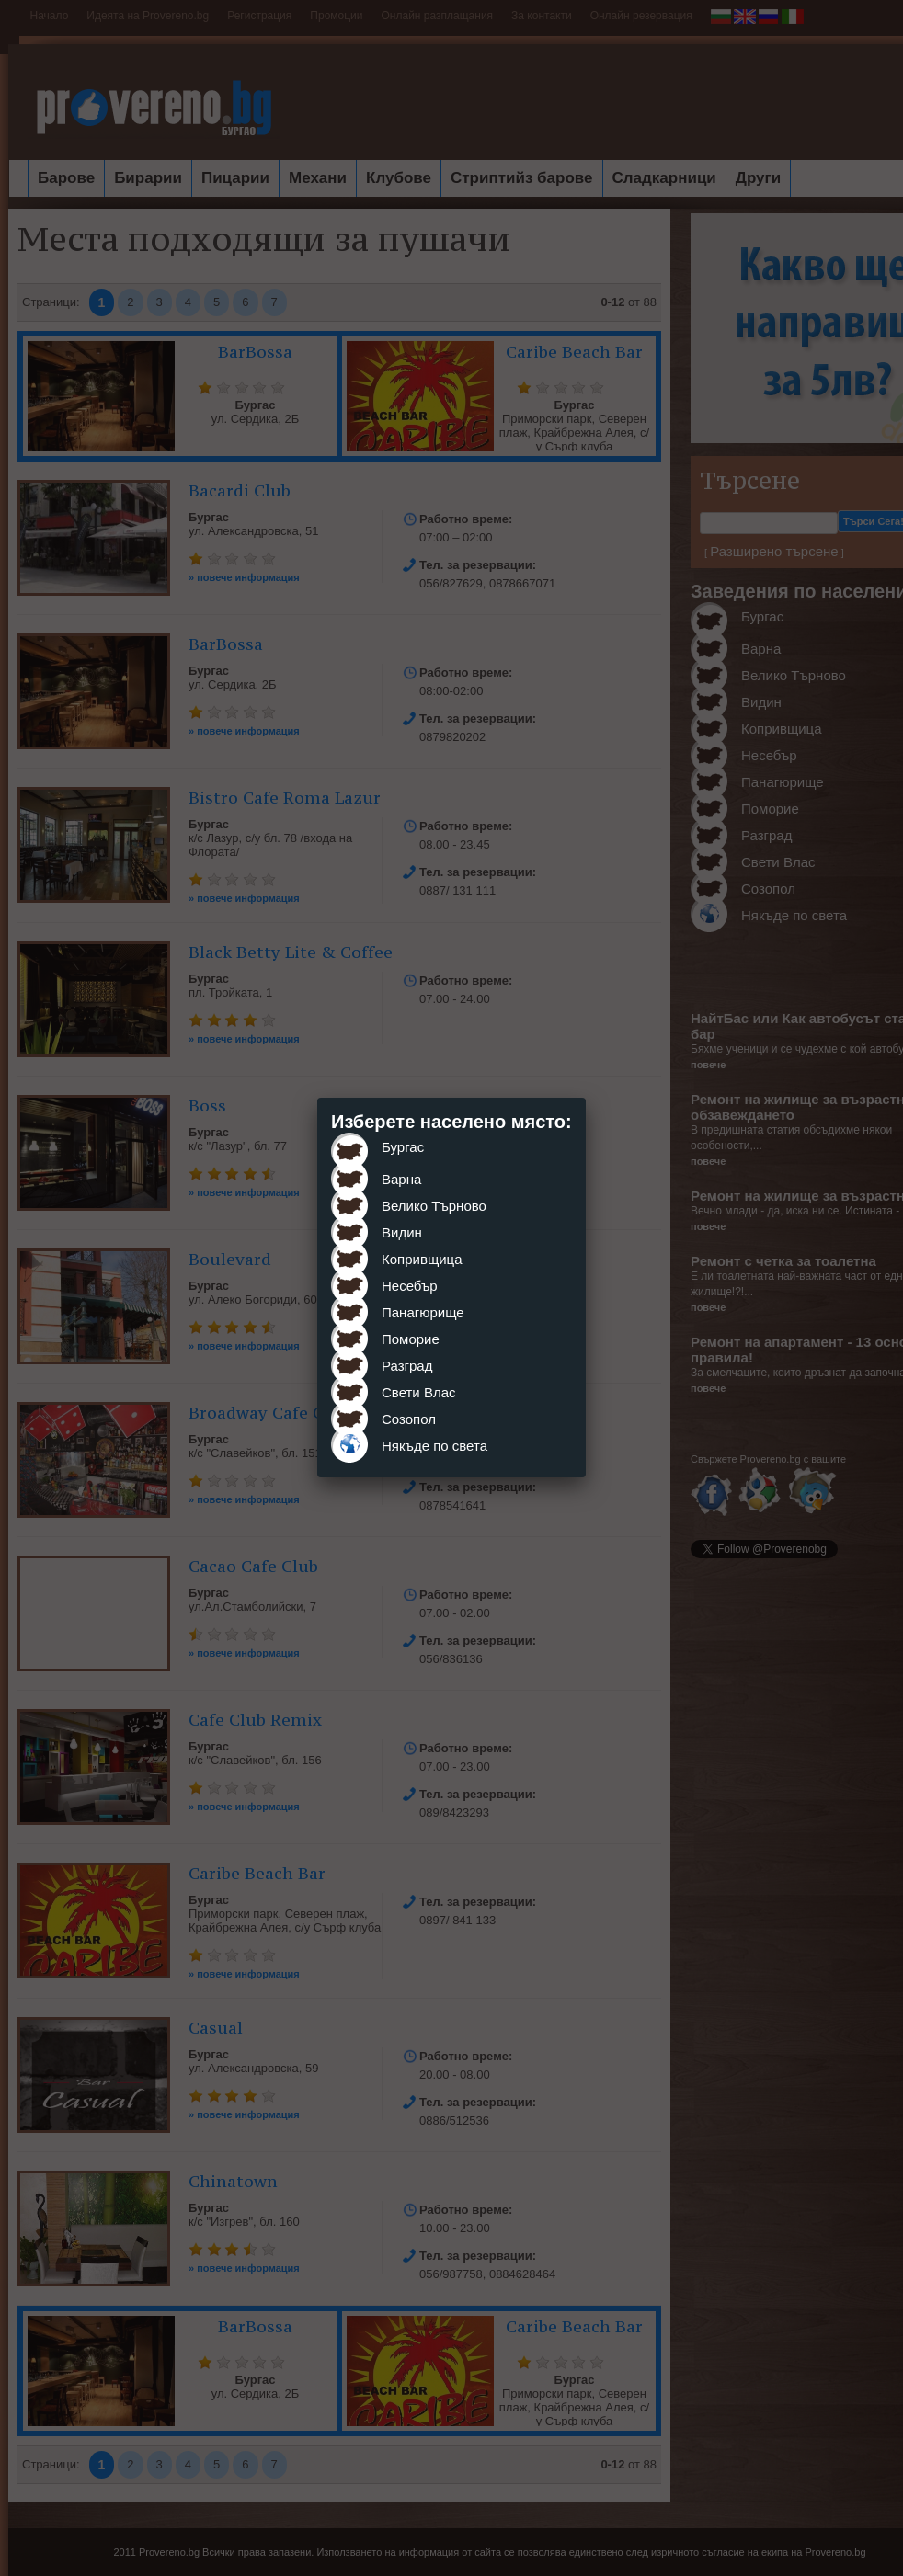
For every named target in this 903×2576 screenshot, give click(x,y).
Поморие (411, 1339)
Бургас (403, 1147)
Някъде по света (434, 1445)
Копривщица (422, 1259)
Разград (407, 1365)
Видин (402, 1232)
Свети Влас (419, 1392)
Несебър (410, 1286)
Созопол (409, 1419)
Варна (401, 1179)
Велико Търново (434, 1206)
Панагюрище (423, 1312)
